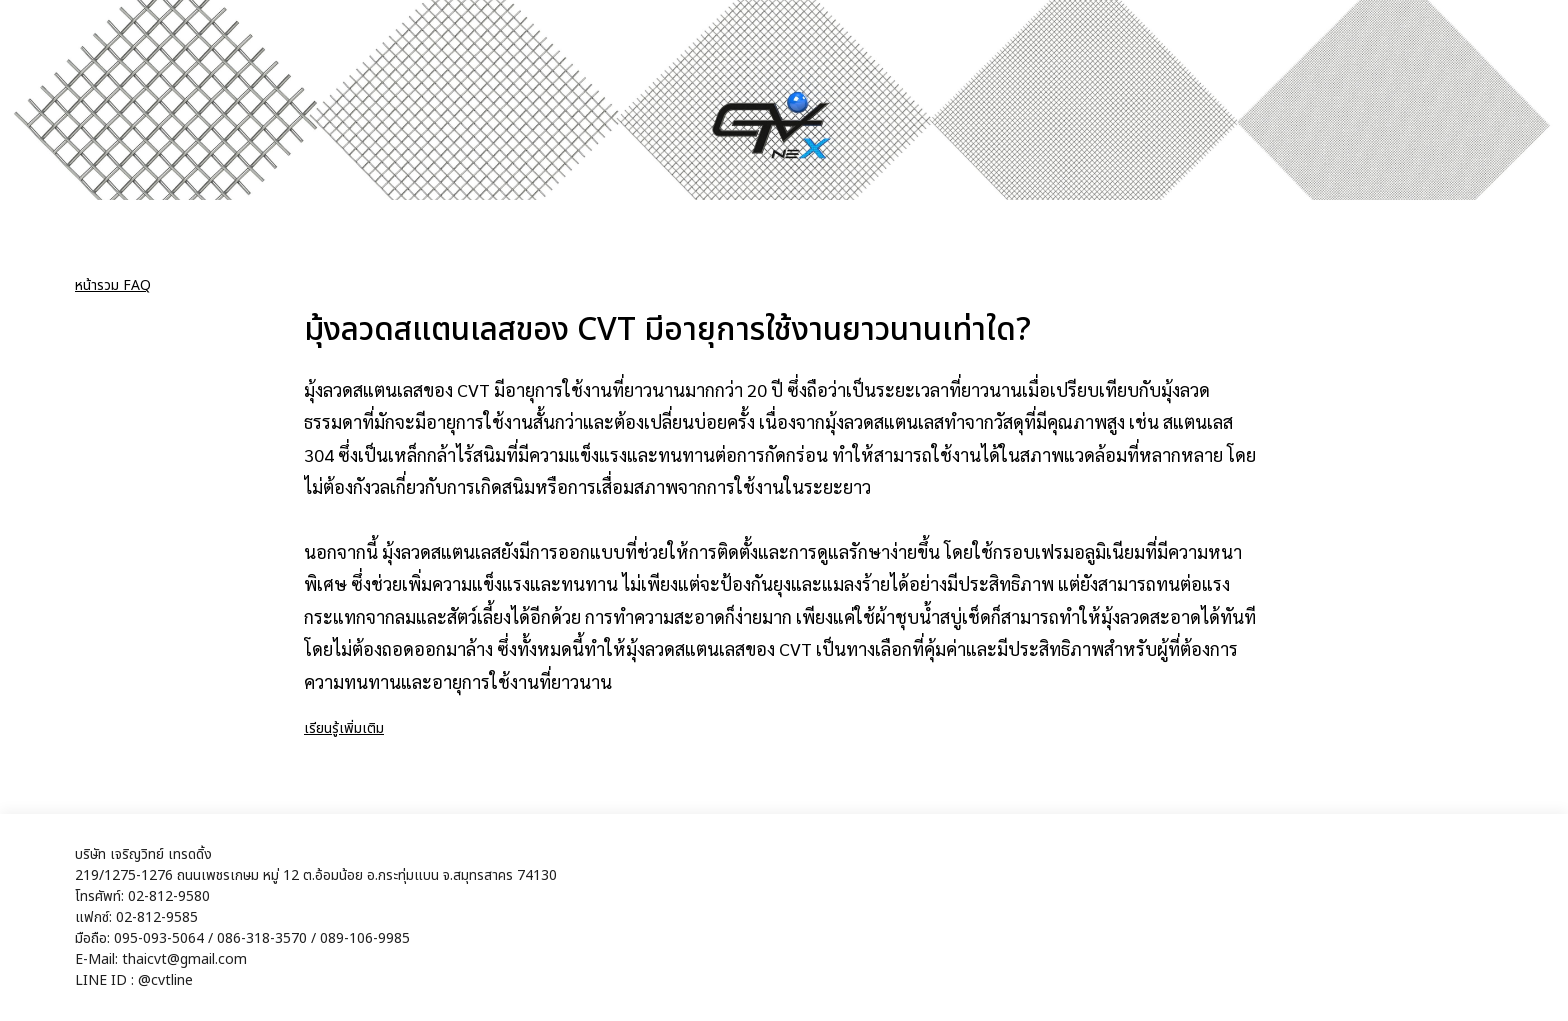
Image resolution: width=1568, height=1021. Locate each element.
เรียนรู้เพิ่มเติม (344, 728)
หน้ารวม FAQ (113, 285)
